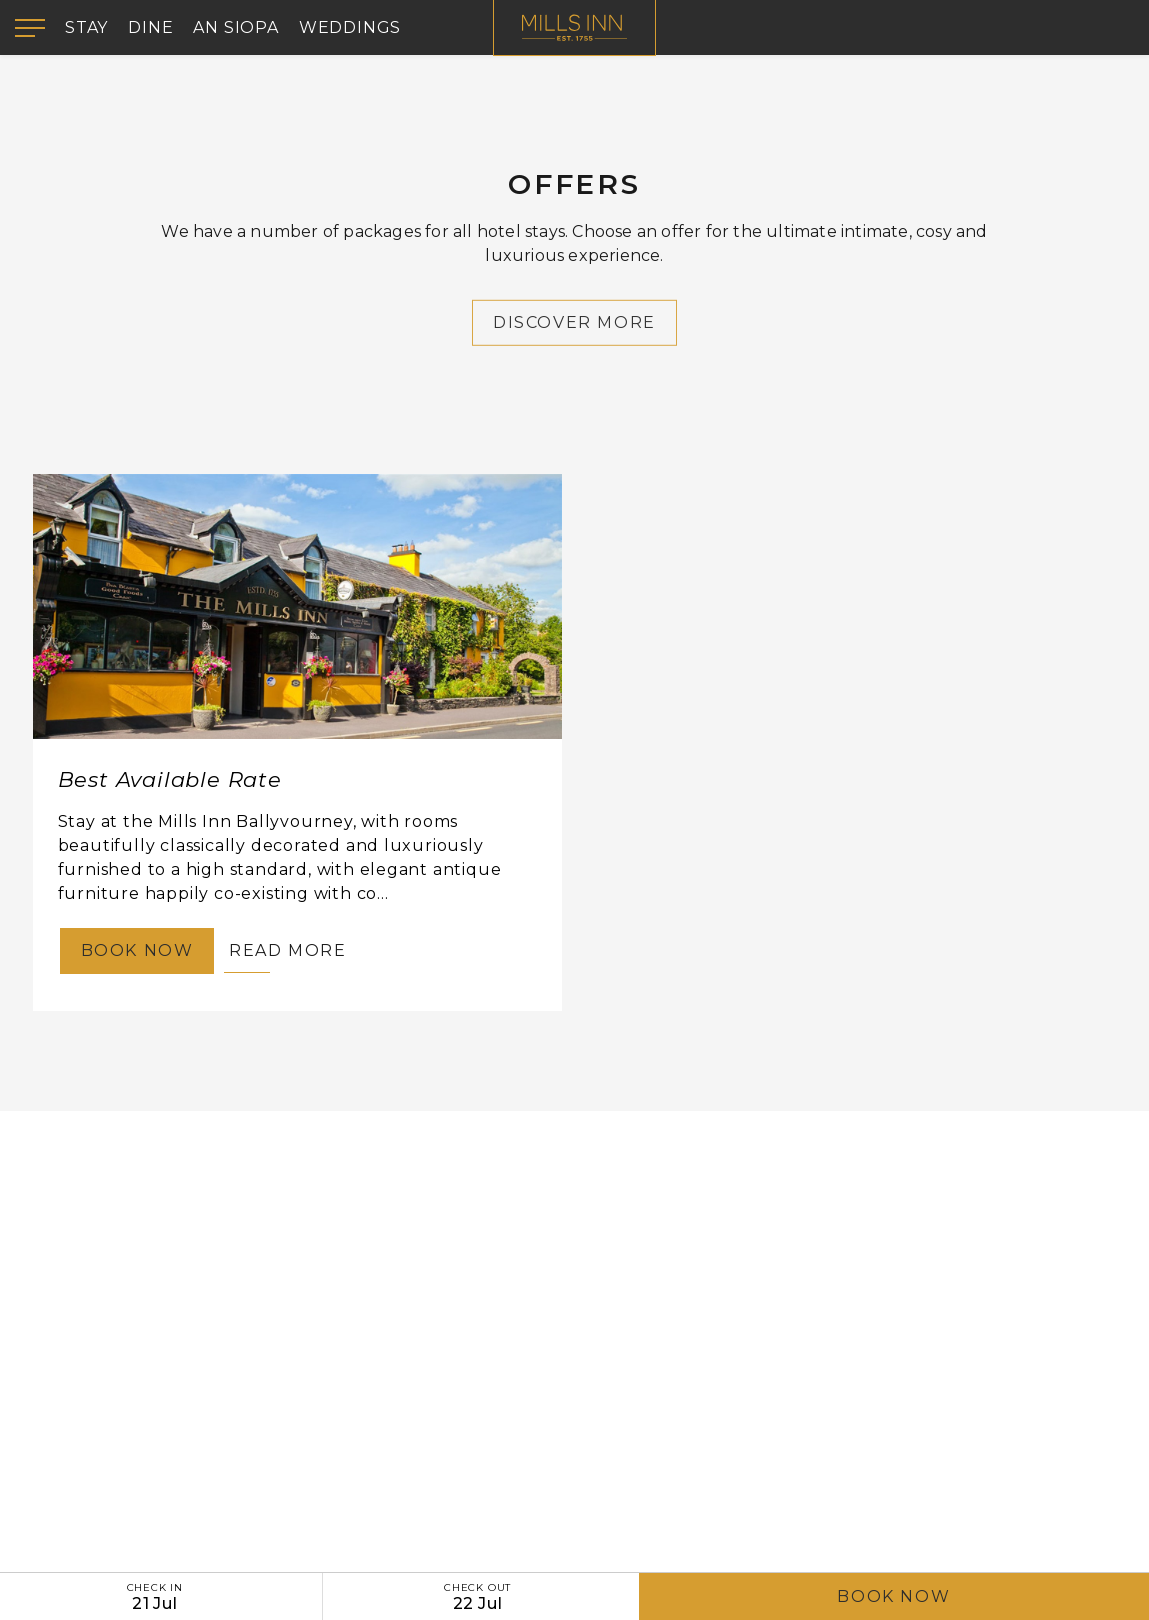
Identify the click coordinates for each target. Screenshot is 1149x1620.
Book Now (893, 1596)
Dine (150, 27)
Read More (287, 950)
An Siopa (235, 27)
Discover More (574, 329)
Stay (86, 27)
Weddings (350, 27)
